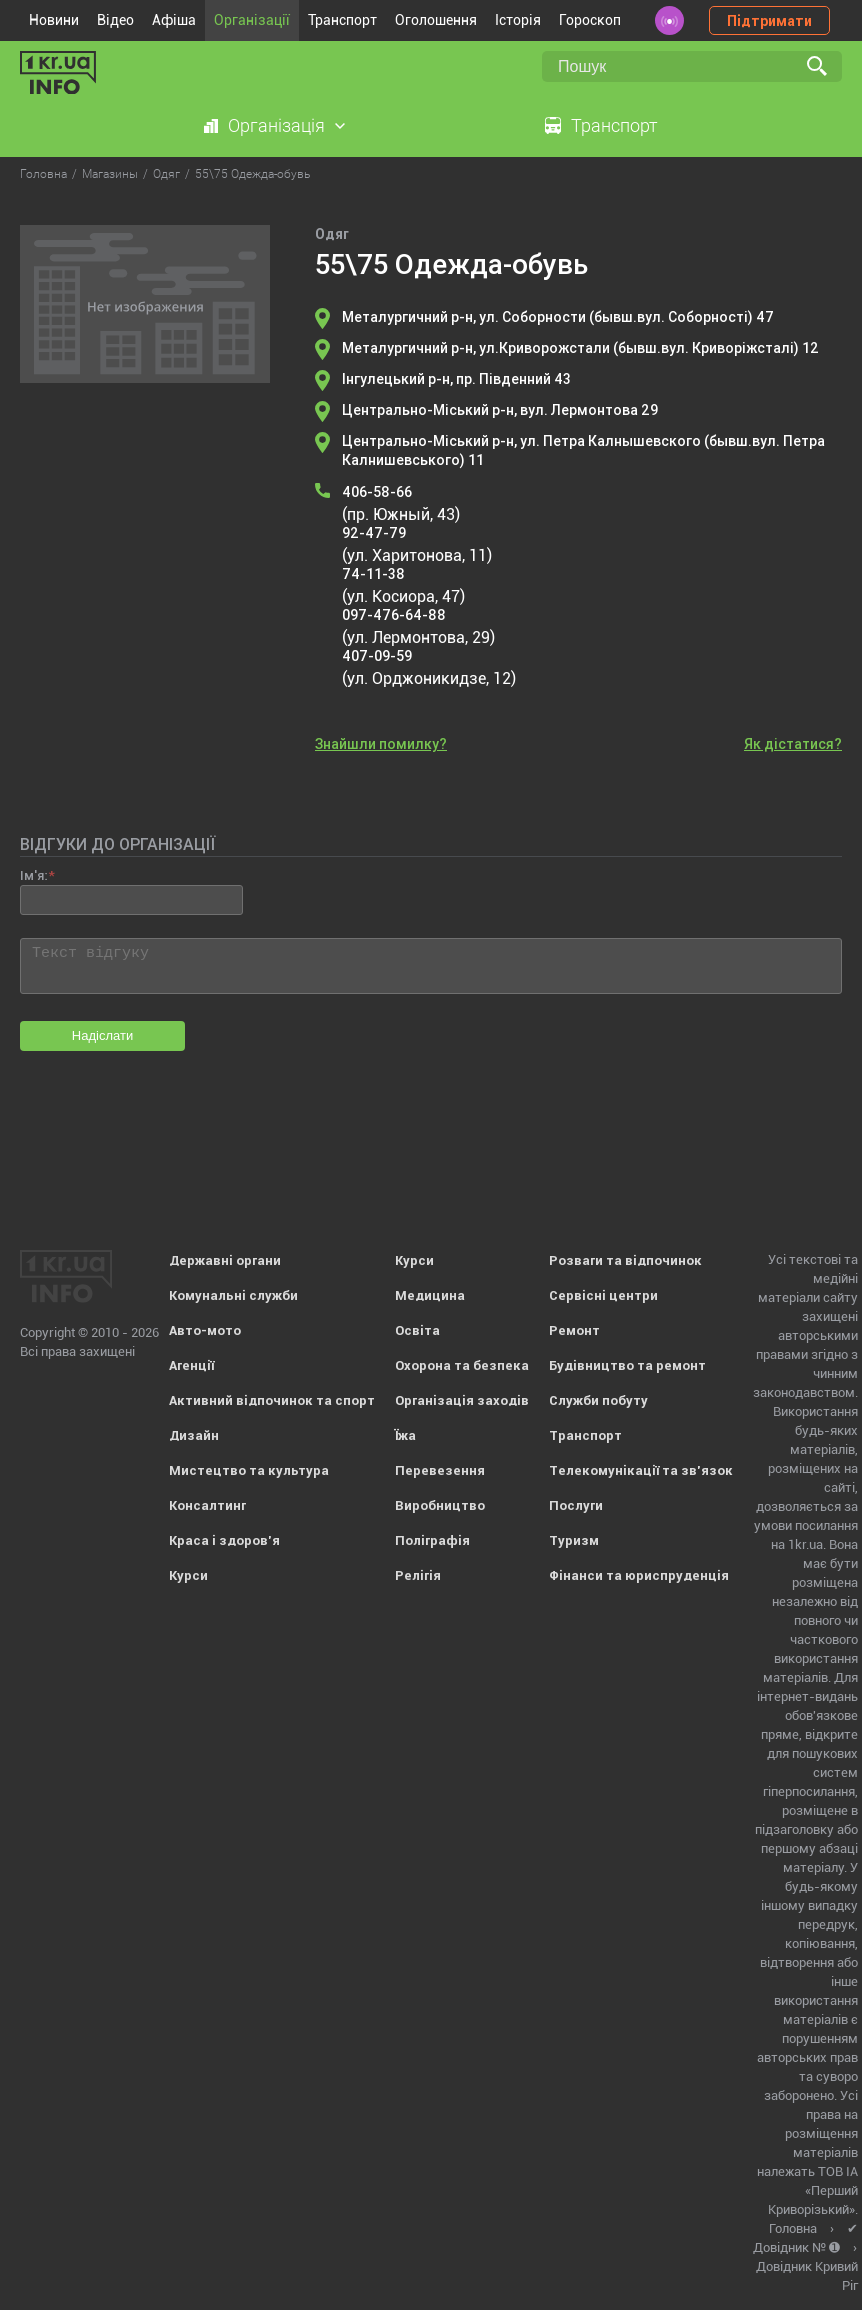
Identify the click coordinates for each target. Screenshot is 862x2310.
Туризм (574, 1540)
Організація (276, 125)
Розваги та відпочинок (625, 1260)
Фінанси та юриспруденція (639, 1575)
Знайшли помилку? (381, 744)
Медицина (430, 1295)
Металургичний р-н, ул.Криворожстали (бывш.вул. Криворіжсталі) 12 (580, 348)
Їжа (405, 1435)
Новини (54, 20)
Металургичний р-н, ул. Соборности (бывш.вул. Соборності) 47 (558, 317)
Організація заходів (462, 1400)
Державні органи (225, 1260)
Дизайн (194, 1435)
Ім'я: (33, 875)
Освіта (417, 1330)
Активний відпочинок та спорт (272, 1400)
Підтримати (769, 21)
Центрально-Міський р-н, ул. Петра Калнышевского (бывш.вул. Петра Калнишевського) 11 (583, 450)
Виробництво (440, 1505)
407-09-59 (377, 656)
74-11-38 (373, 574)
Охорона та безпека (462, 1365)
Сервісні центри (603, 1295)
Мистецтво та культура (249, 1470)
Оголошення (436, 20)
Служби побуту (598, 1400)
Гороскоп (590, 20)
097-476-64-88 (394, 615)
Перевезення (440, 1470)
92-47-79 (374, 533)
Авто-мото (205, 1330)
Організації (252, 20)
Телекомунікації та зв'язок (641, 1470)
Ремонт (574, 1330)
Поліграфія (432, 1540)
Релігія (418, 1575)
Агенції (191, 1365)
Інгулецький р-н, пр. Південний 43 (456, 379)
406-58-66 (377, 492)
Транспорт (342, 20)
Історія (518, 20)
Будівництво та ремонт (627, 1365)
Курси (188, 1575)
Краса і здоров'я (224, 1540)
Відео (115, 20)
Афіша (174, 20)
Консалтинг (207, 1505)
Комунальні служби (233, 1295)
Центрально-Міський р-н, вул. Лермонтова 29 (500, 410)
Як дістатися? (793, 744)
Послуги (576, 1505)
